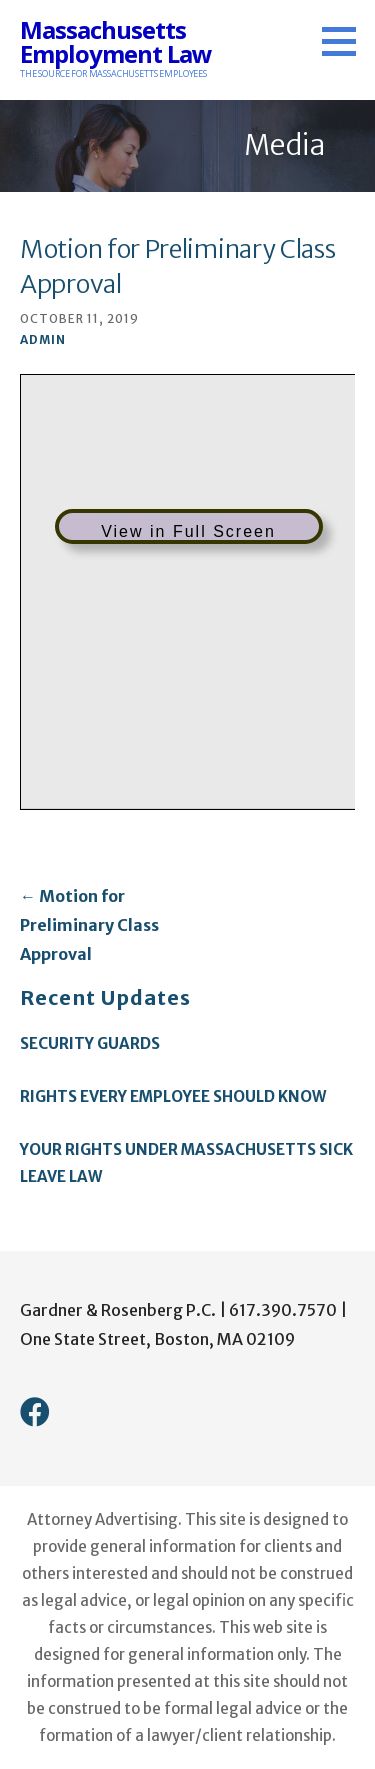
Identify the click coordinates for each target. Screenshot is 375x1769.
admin (43, 339)
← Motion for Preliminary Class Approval (89, 925)
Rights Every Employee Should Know (173, 1096)
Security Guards (90, 1043)
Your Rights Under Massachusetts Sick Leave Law (186, 1163)
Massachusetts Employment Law (116, 41)
